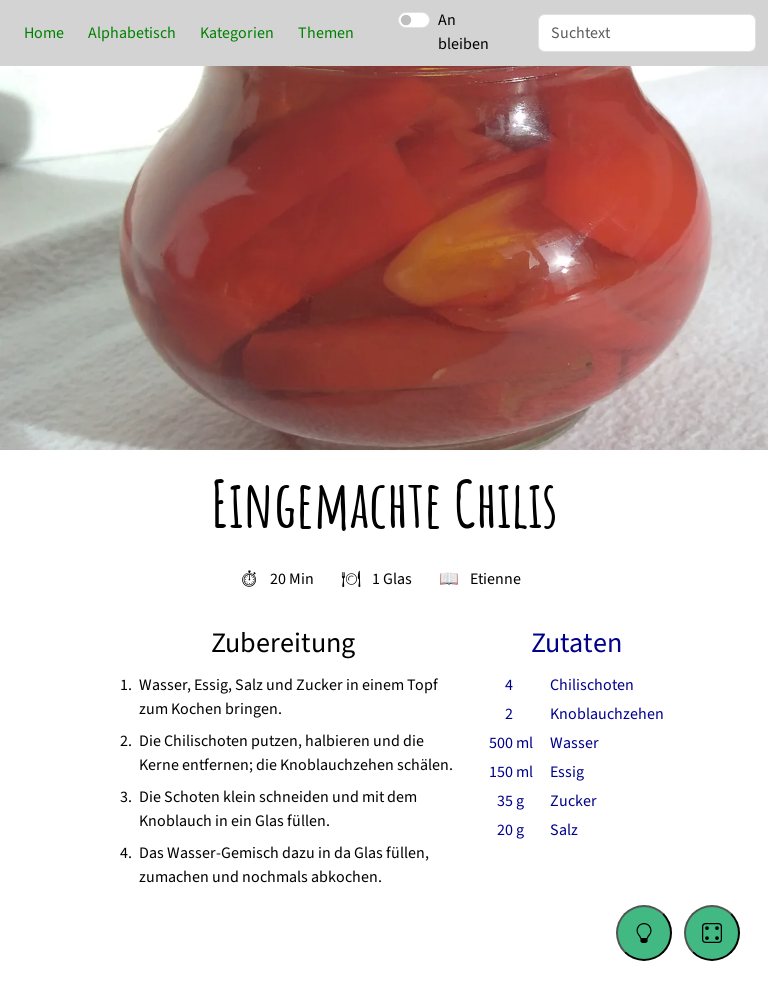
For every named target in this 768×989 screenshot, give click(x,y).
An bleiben (463, 32)
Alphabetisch (132, 33)
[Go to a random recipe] (712, 933)
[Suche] (647, 33)
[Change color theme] (644, 933)
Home (44, 33)
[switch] (414, 20)
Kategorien (237, 33)
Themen (326, 33)
